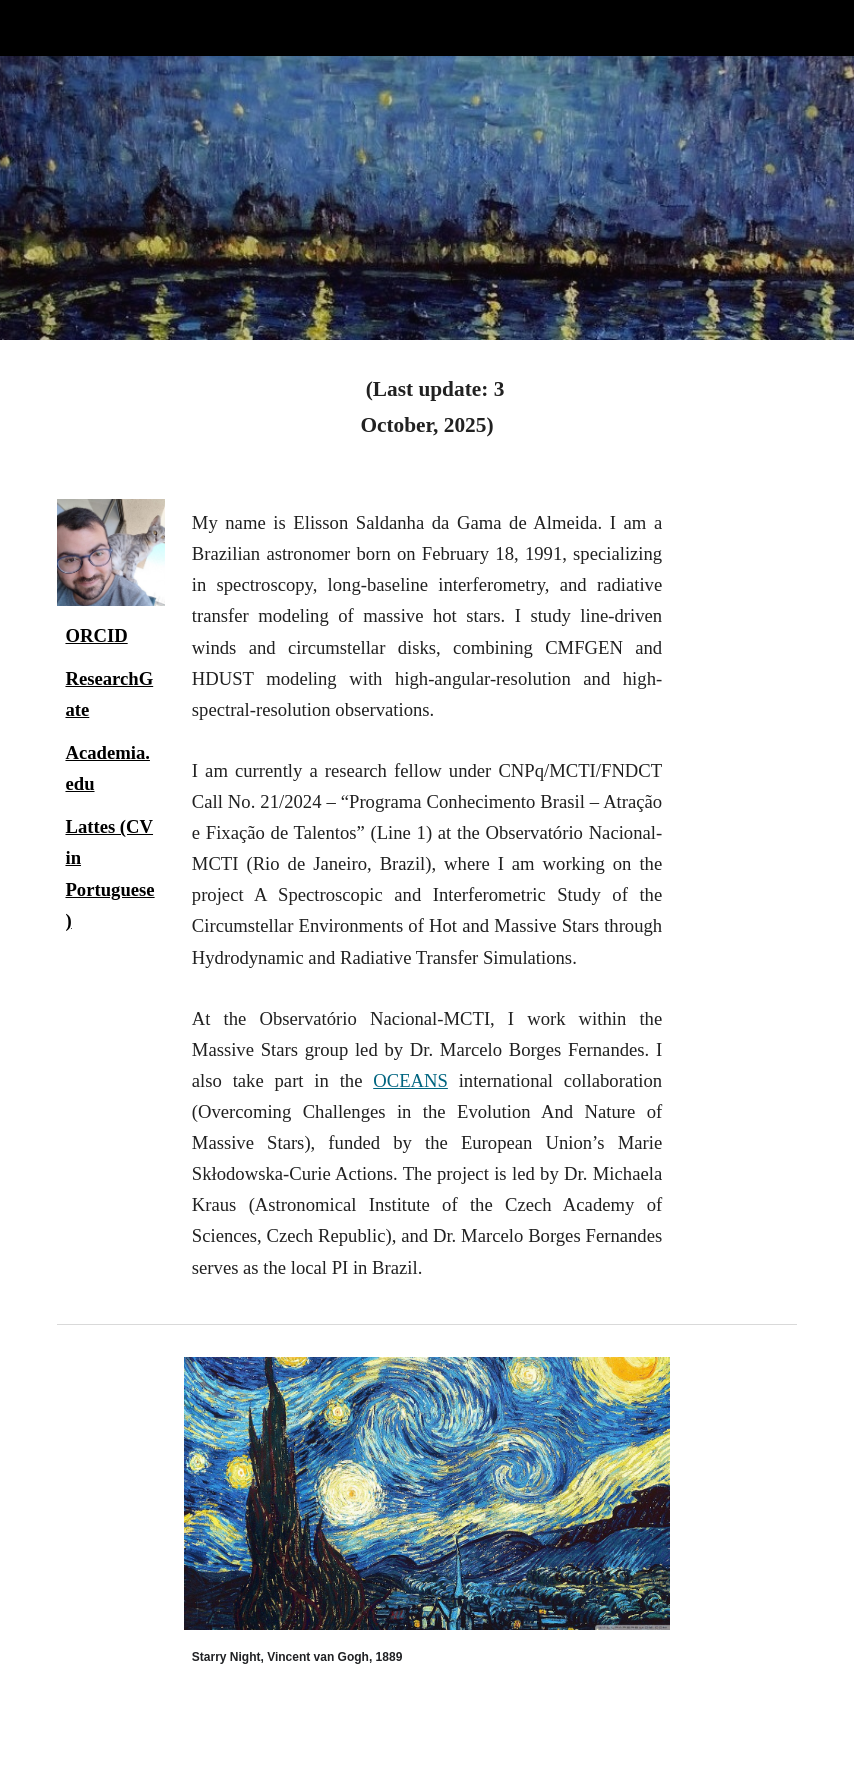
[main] (427, 407)
